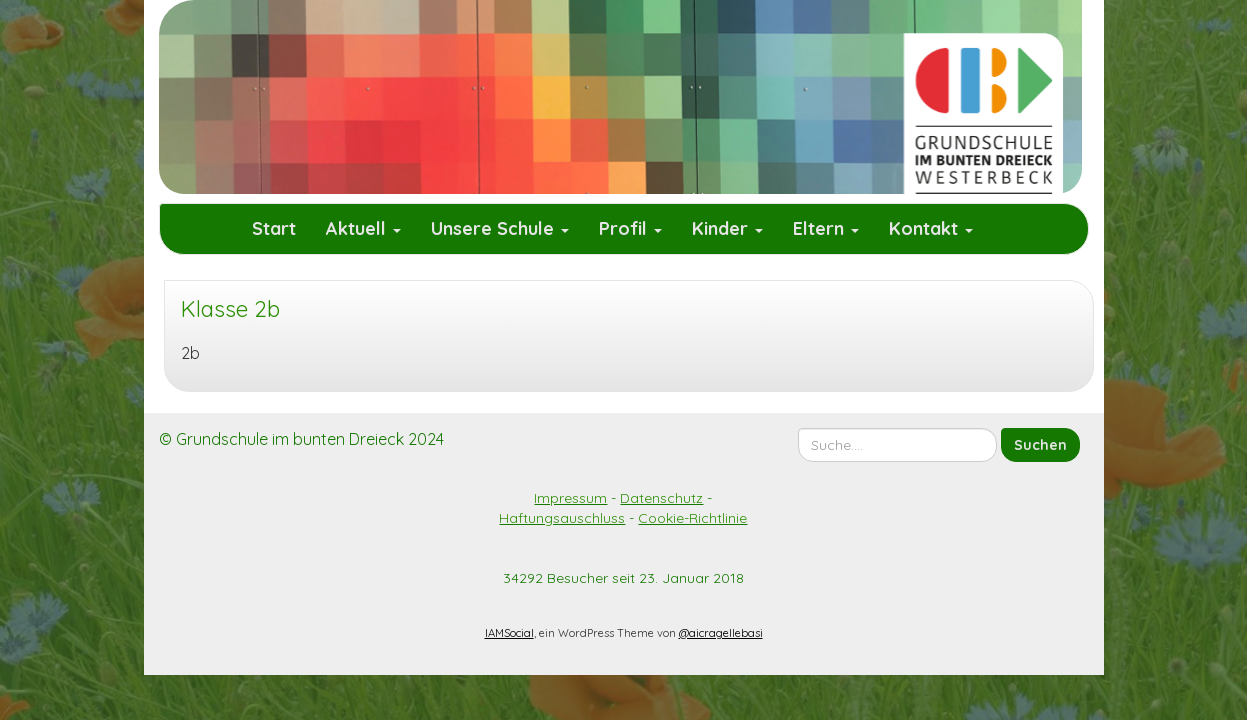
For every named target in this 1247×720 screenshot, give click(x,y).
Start (274, 228)
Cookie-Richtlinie (692, 518)
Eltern (826, 228)
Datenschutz (661, 498)
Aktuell (363, 228)
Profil (630, 228)
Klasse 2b (230, 309)
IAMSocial (509, 633)
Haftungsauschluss (562, 518)
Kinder (727, 228)
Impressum (570, 498)
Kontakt (931, 228)
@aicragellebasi (721, 633)
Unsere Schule (500, 228)
